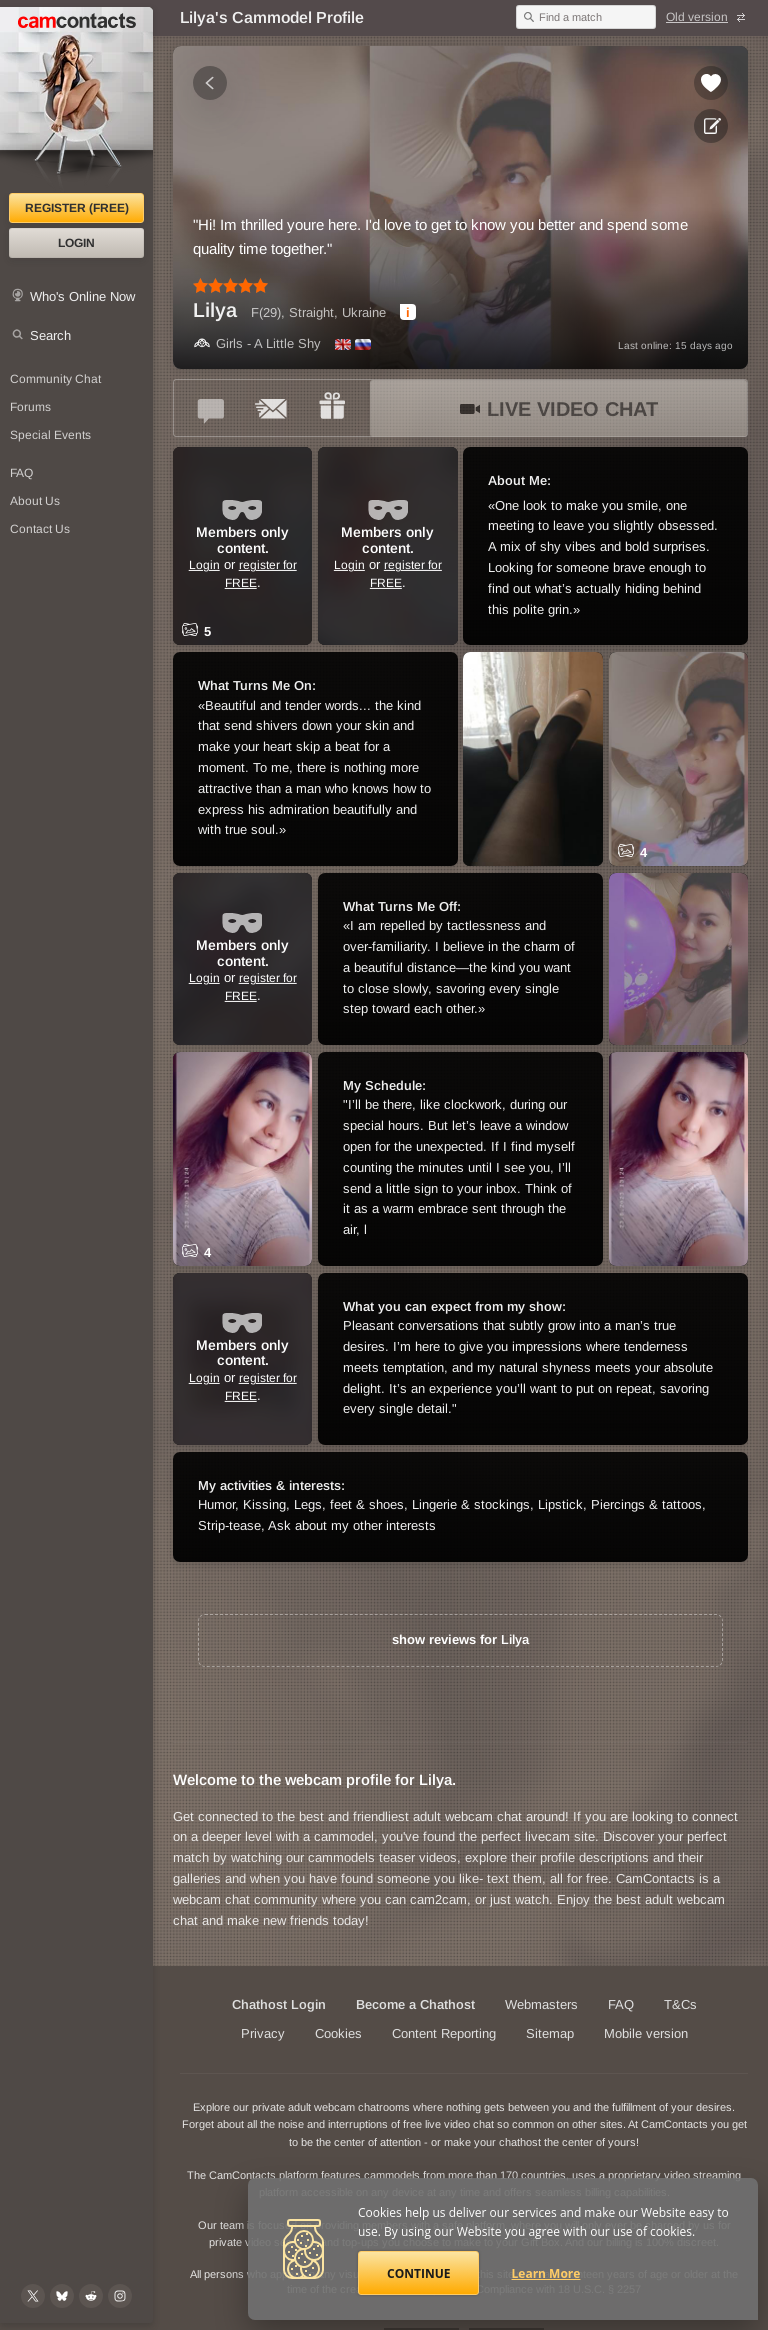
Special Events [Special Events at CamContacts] (50, 435)
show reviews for (460, 1639)
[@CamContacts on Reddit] (91, 2296)
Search (50, 335)
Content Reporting (444, 2033)
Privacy (263, 2033)
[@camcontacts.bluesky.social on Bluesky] (62, 2296)
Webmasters (541, 2004)
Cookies (338, 2033)
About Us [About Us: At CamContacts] (35, 501)
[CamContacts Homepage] (76, 100)
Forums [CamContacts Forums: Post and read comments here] (30, 407)
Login (76, 243)
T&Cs (680, 2004)
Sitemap (550, 2033)
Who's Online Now (82, 296)
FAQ (621, 2004)
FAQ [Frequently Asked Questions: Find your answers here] (21, 473)
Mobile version (646, 2033)
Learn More (546, 2273)
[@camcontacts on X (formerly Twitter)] (33, 2296)
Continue (418, 2273)
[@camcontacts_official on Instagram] (120, 2296)
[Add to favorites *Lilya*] (711, 83)
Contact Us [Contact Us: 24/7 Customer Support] (40, 529)
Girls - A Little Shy (257, 343)
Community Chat (55, 379)
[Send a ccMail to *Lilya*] (272, 408)
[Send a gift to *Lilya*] (332, 408)
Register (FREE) (77, 208)
